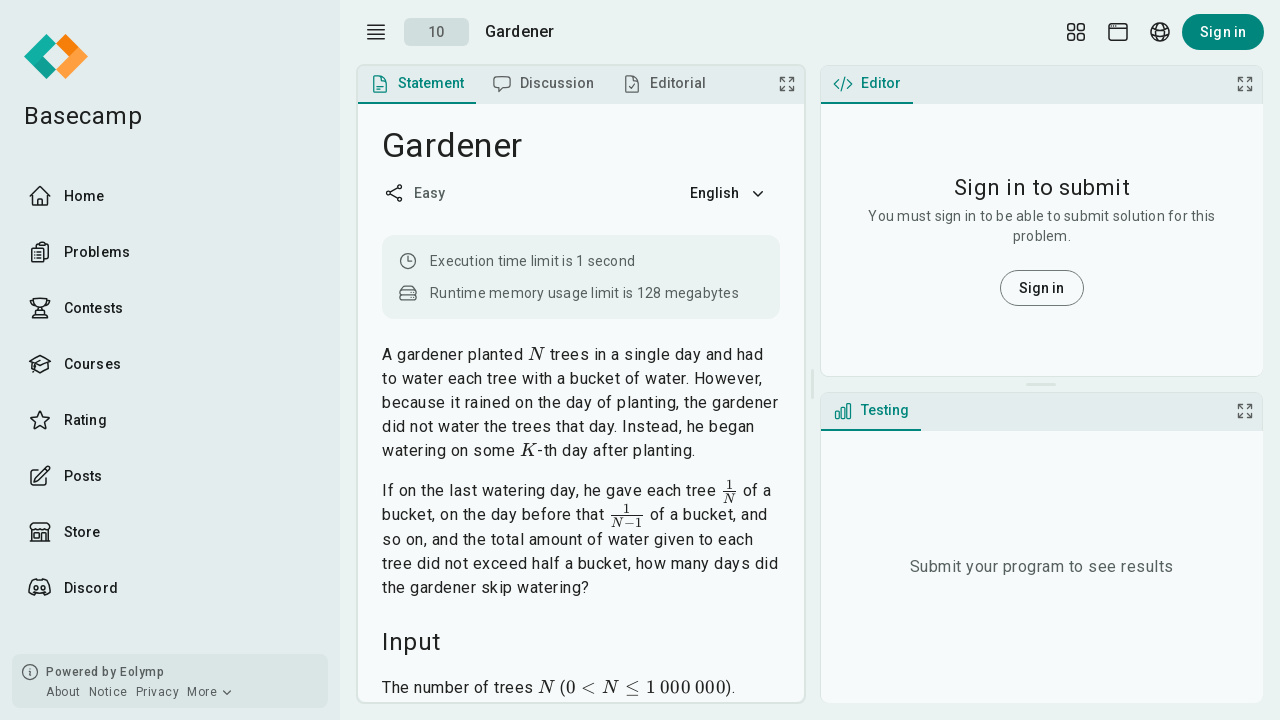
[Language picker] (1160, 32)
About (63, 692)
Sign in (1223, 32)
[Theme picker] (1118, 32)
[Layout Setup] (1076, 32)
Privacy (158, 692)
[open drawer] (376, 32)
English (729, 193)
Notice (108, 692)
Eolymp (142, 672)
